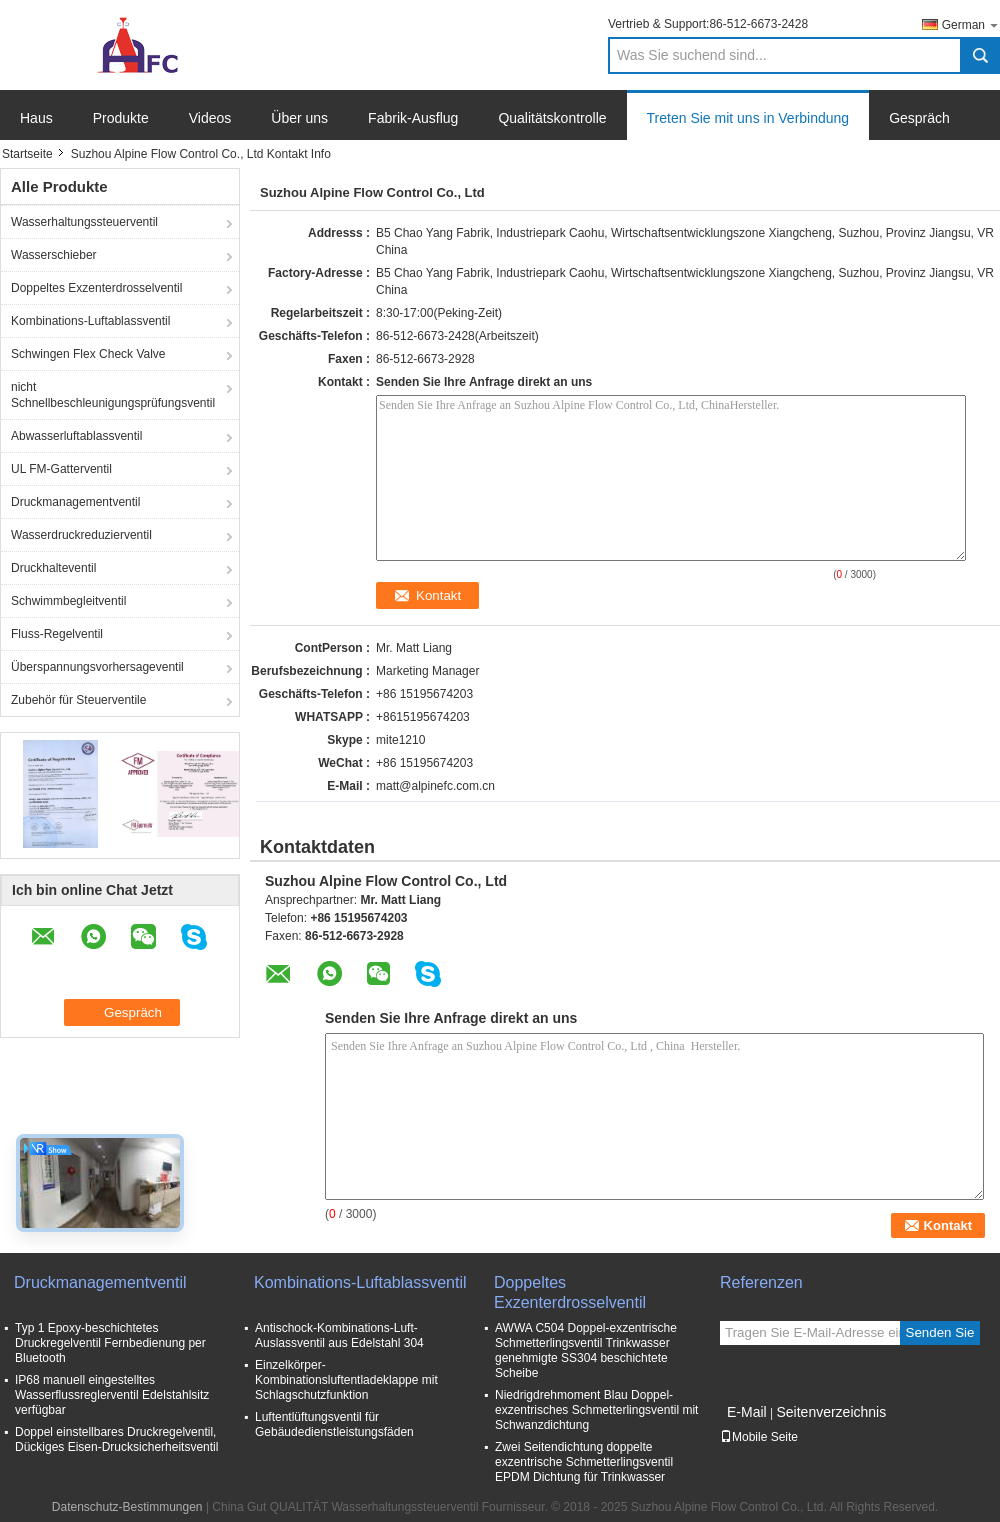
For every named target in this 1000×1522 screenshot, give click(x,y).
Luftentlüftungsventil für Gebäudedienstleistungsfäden (334, 1424)
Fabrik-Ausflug (413, 118)
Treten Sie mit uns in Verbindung (748, 118)
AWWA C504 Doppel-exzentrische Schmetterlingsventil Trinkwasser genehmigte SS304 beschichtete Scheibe (586, 1350)
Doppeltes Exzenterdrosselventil (96, 288)
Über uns (299, 118)
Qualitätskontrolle (552, 118)
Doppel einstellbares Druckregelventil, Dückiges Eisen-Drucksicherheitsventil (116, 1439)
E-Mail (747, 1412)
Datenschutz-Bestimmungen (127, 1507)
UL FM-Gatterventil (61, 469)
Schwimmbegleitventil (68, 601)
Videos (210, 118)
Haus (36, 118)
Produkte (121, 118)
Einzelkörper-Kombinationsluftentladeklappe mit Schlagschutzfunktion (346, 1380)
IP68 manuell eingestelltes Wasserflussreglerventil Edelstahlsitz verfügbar (112, 1395)
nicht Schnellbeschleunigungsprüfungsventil (113, 395)
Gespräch (919, 118)
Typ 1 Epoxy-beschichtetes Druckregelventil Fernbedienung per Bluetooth (110, 1343)
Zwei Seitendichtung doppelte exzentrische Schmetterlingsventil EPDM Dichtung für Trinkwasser (584, 1462)
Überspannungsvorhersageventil (97, 667)
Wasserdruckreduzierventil (81, 535)
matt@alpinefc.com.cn (435, 786)
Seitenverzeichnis (831, 1412)
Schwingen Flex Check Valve (88, 354)
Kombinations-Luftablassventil (90, 321)
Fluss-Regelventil (57, 634)
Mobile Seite (759, 1437)
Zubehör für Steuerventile (78, 700)
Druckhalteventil (53, 568)
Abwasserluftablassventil (76, 436)
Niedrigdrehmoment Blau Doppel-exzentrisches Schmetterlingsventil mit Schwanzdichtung (596, 1410)
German (971, 24)
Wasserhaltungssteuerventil (84, 222)
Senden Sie (940, 1332)
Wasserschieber (54, 255)
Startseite (27, 154)
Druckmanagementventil (75, 502)
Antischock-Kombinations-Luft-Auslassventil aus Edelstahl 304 (339, 1335)
